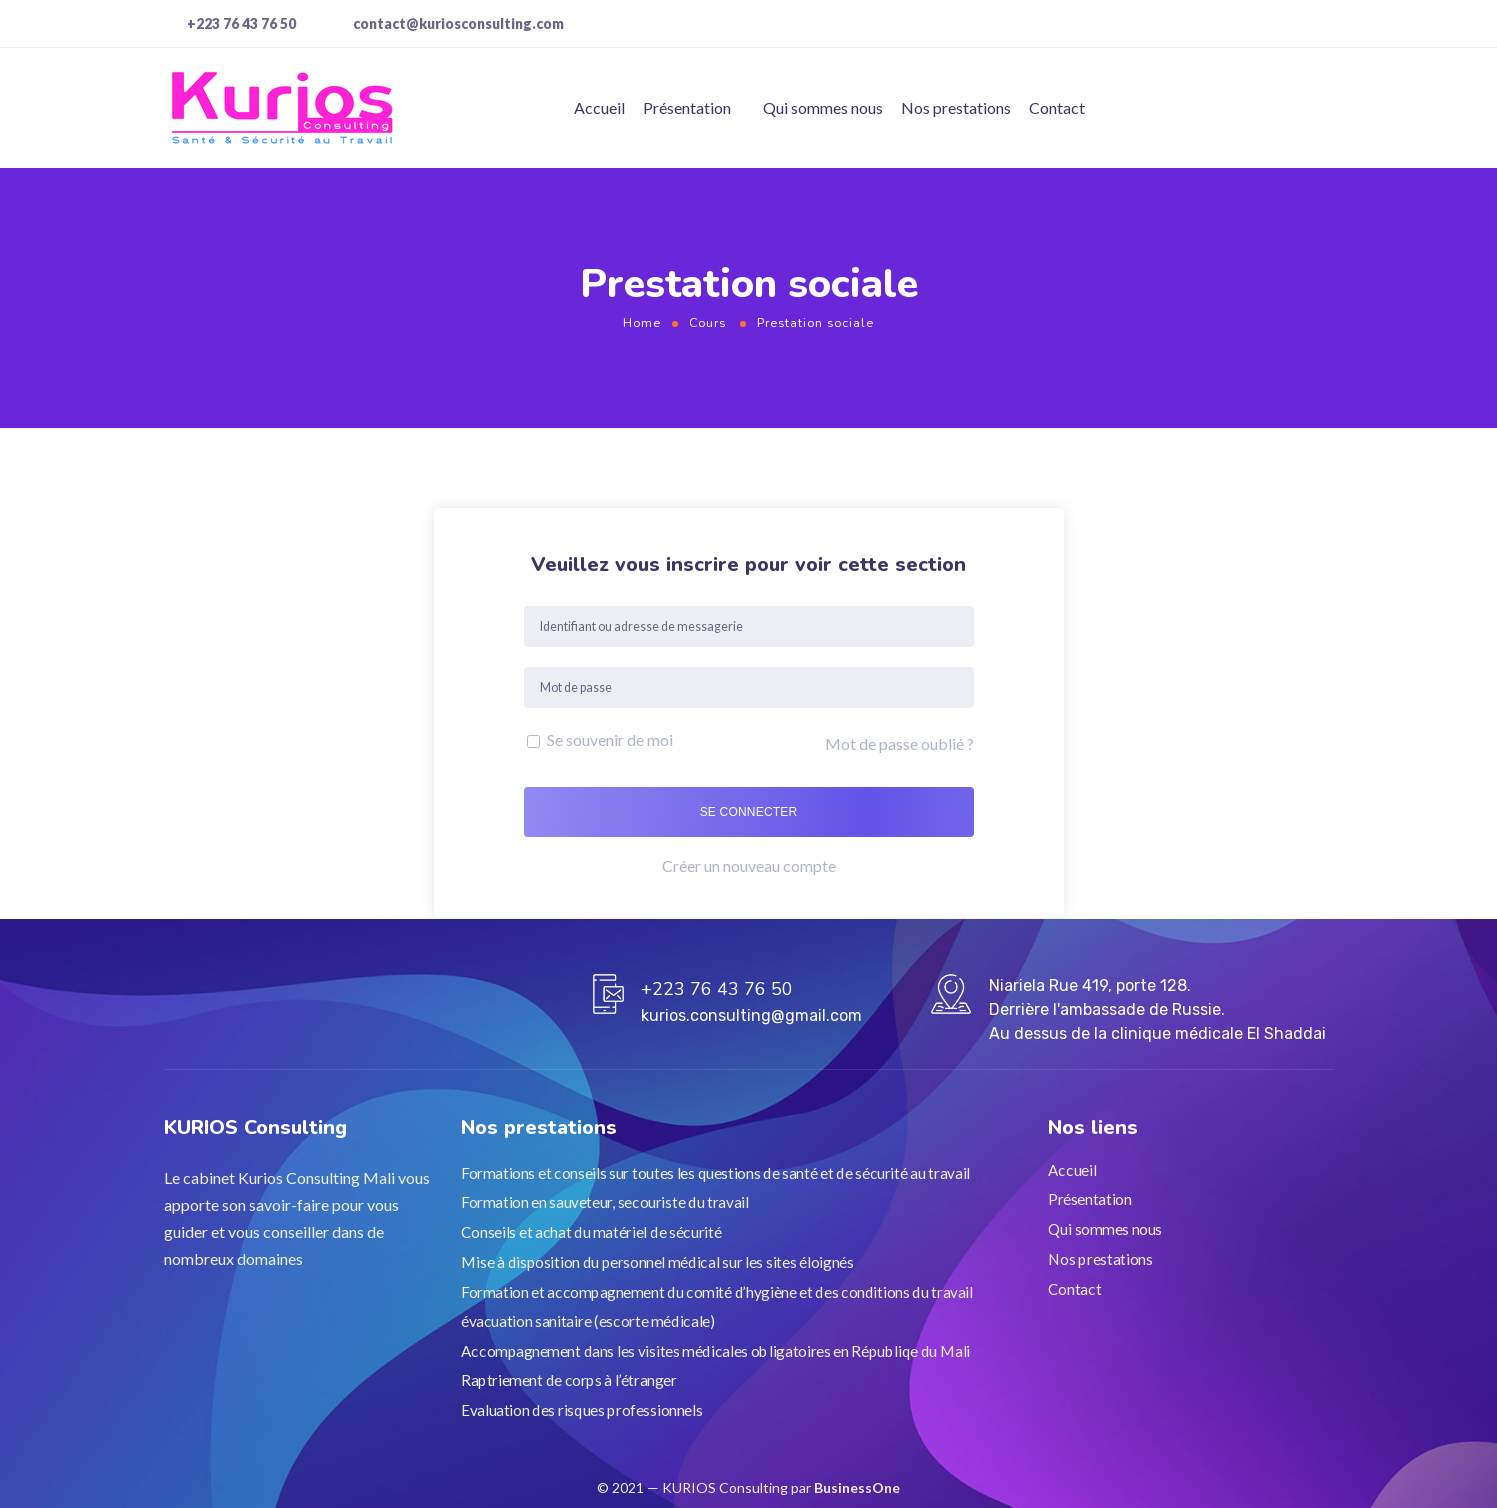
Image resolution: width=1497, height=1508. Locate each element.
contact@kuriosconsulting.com (458, 23)
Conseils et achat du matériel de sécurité (591, 1232)
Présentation (687, 107)
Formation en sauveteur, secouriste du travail (605, 1202)
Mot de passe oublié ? (899, 743)
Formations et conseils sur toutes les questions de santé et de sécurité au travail (715, 1172)
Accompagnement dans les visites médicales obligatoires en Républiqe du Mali (715, 1350)
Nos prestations (956, 107)
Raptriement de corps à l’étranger (569, 1380)
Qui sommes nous (823, 107)
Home (642, 322)
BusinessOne (857, 1487)
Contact (1057, 107)
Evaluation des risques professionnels (581, 1409)
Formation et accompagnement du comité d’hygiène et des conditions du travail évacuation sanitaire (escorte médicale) (717, 1306)
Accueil (599, 107)
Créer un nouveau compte (749, 865)
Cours (707, 322)
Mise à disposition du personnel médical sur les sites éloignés (657, 1261)
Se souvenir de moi (600, 739)
